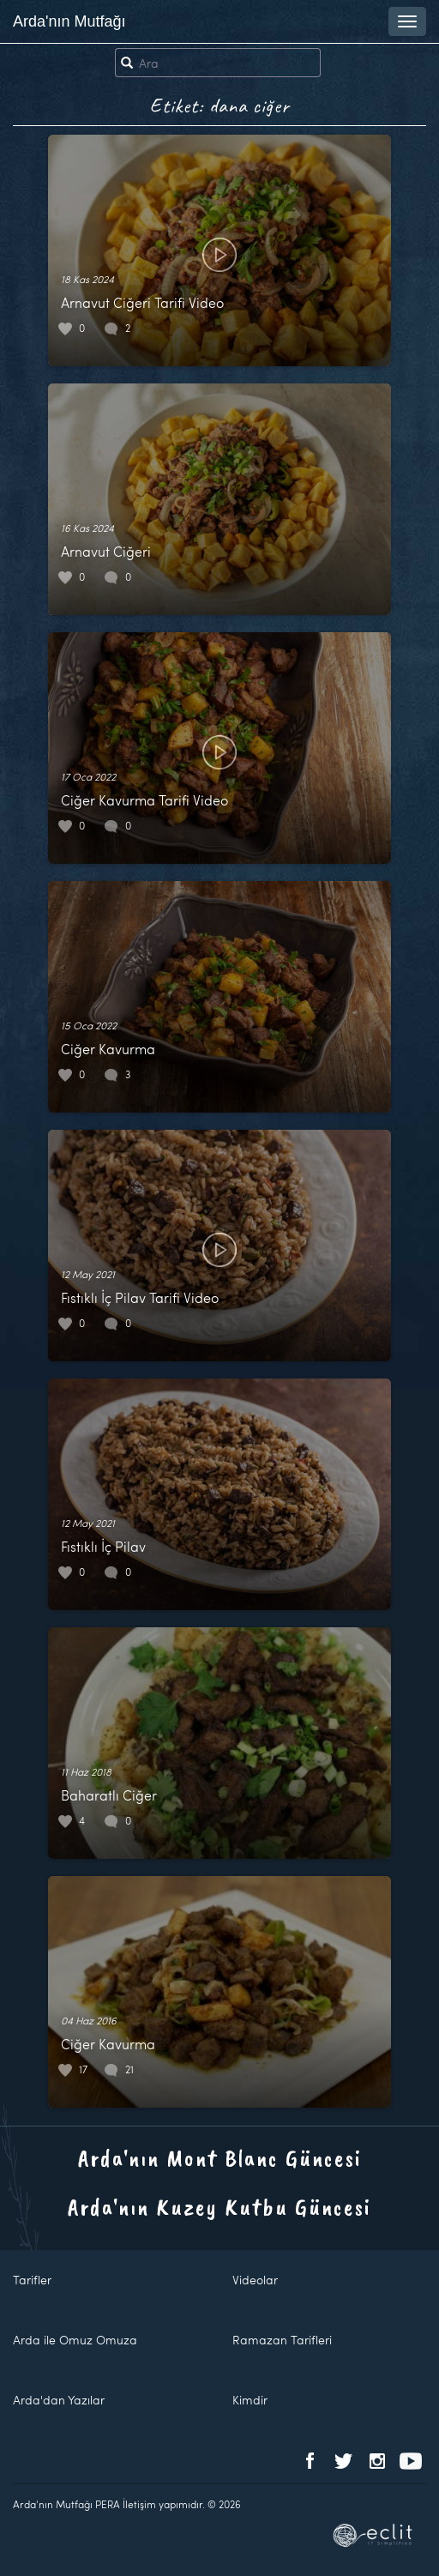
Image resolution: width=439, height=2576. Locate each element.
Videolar (255, 2279)
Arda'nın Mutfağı (69, 21)
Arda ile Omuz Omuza (75, 2340)
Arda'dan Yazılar (59, 2400)
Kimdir (250, 2400)
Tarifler (32, 2279)
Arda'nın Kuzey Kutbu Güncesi (219, 2207)
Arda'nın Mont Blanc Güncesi (220, 2158)
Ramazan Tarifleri (282, 2340)
